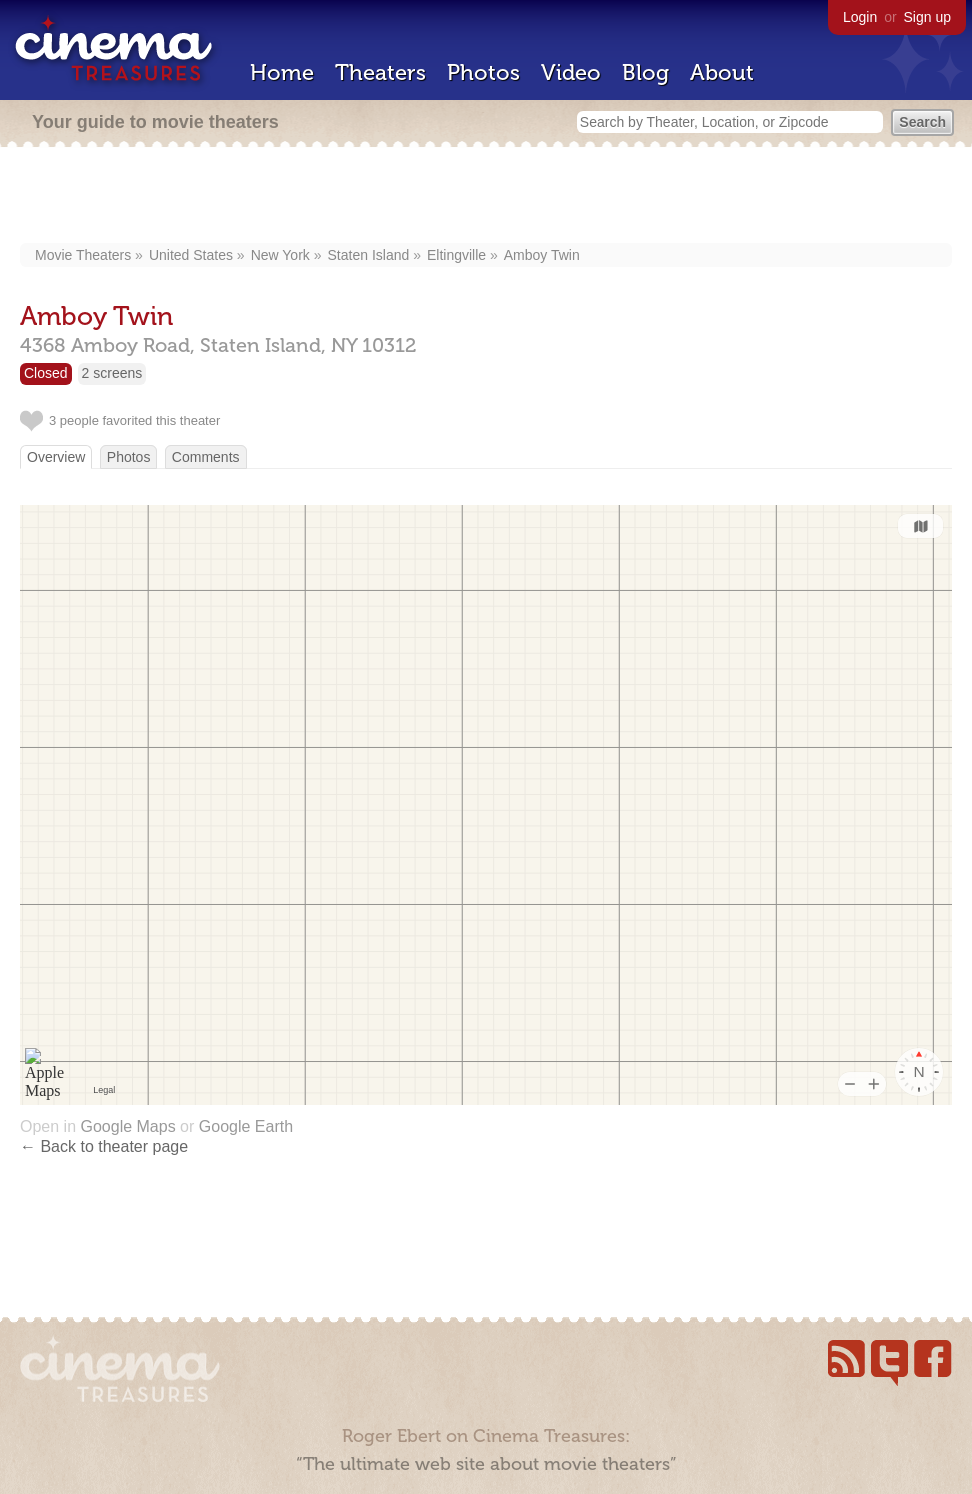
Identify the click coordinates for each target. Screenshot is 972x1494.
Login (860, 17)
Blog (645, 72)
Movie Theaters (83, 255)
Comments (206, 457)
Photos (483, 72)
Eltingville (456, 255)
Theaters (380, 72)
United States (191, 255)
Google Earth (246, 1126)
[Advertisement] (486, 197)
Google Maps (127, 1126)
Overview (56, 457)
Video (571, 72)
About (722, 72)
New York (280, 255)
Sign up (927, 17)
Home (282, 72)
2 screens (112, 373)
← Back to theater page (104, 1146)
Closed (46, 373)
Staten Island (369, 255)
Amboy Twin (542, 255)
